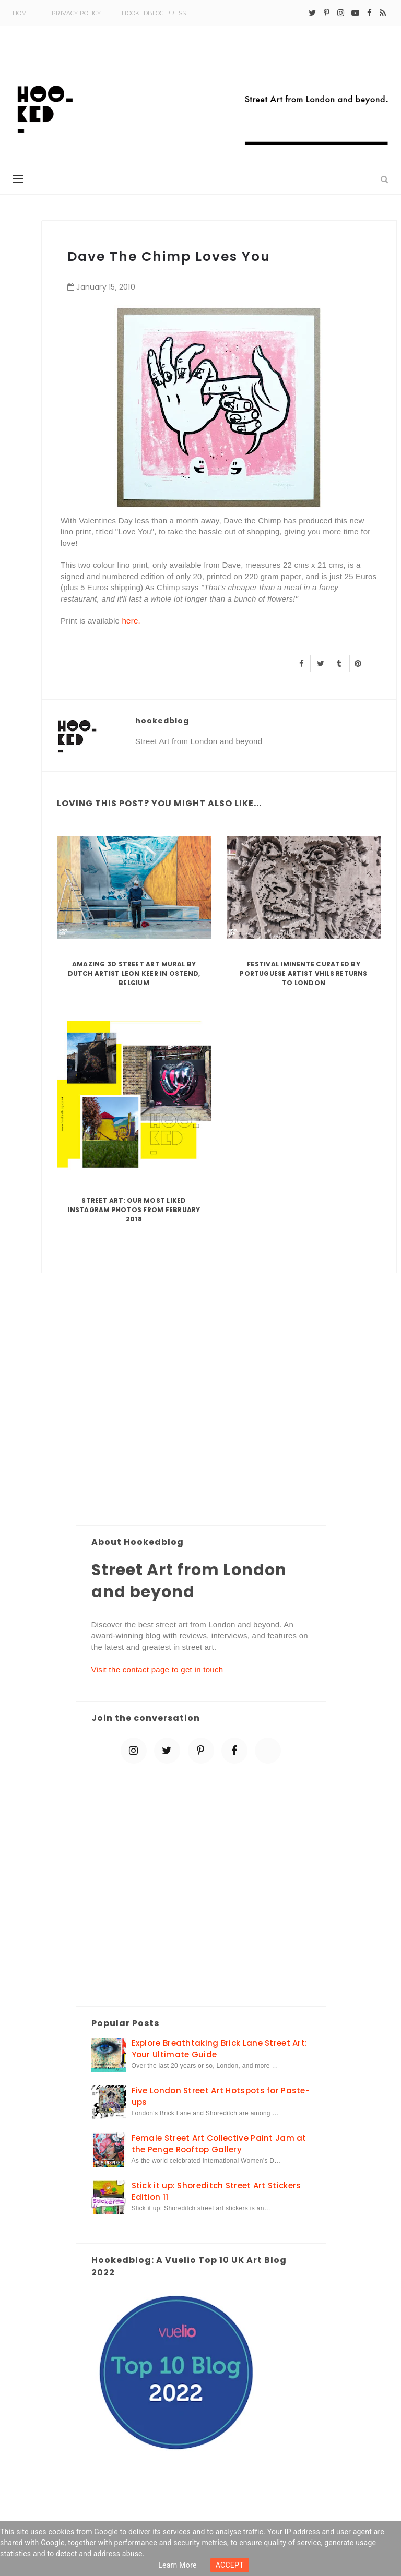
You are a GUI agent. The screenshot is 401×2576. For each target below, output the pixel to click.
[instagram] (340, 13)
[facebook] (369, 13)
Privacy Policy (76, 13)
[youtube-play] (355, 13)
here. (131, 620)
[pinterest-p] (326, 13)
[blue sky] (268, 1751)
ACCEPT (230, 2565)
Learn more (177, 2565)
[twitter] (312, 13)
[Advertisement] (201, 1426)
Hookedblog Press (154, 13)
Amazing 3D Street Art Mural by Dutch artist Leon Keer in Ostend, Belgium (134, 973)
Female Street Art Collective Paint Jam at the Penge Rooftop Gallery (219, 2143)
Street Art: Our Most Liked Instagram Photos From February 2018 (133, 1210)
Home (22, 13)
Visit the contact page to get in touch (157, 1669)
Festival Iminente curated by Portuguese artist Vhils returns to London (303, 973)
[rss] (383, 13)
